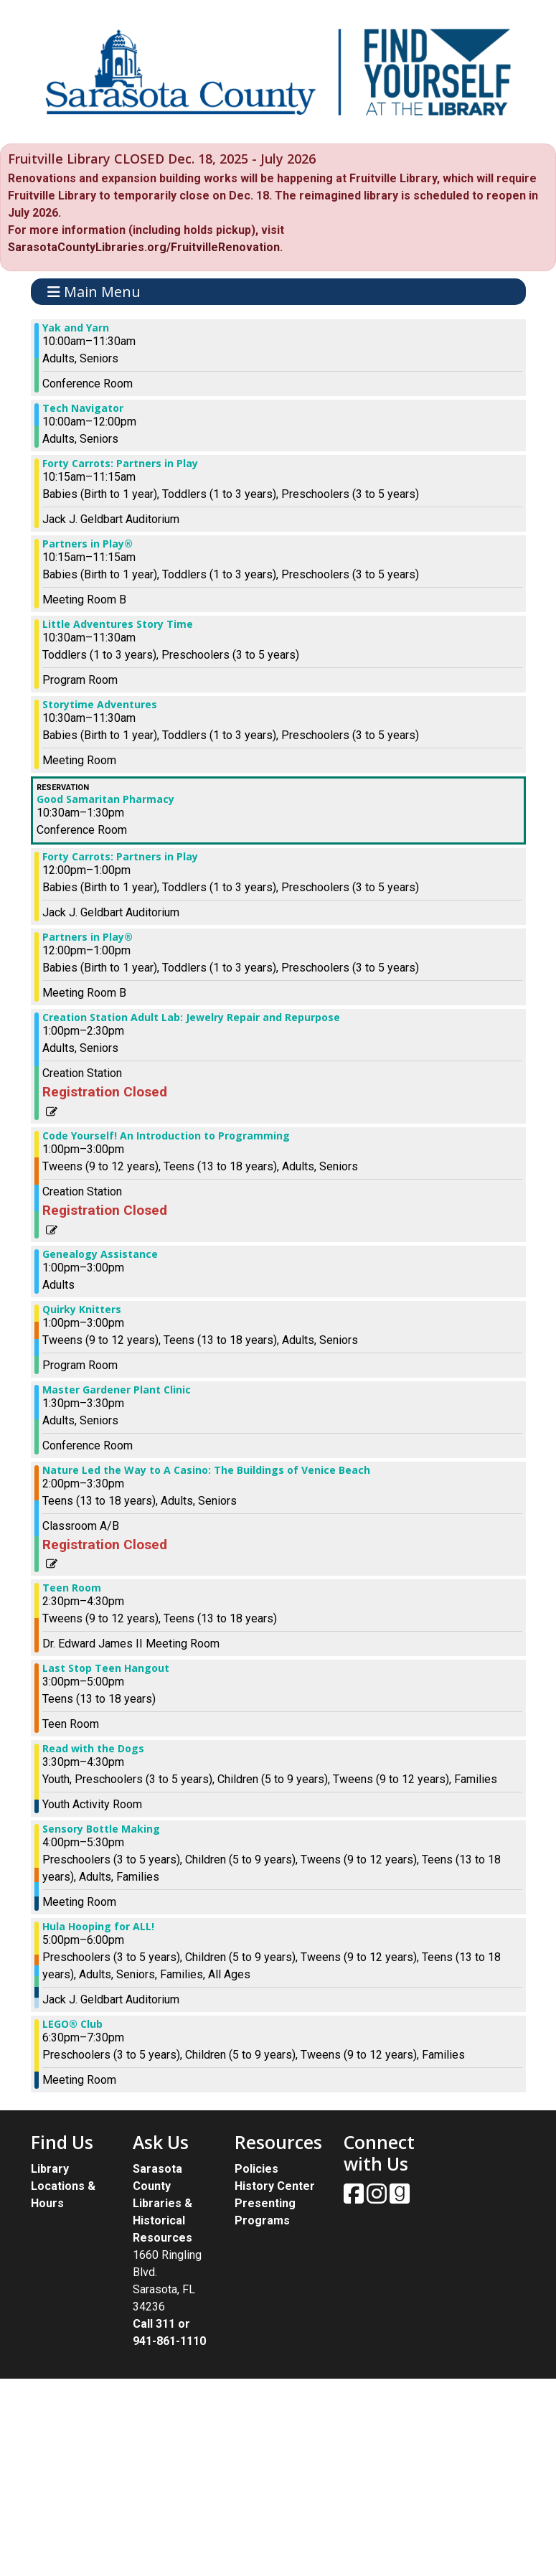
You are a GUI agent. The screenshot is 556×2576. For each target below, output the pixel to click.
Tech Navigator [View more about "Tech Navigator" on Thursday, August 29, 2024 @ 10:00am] (82, 408)
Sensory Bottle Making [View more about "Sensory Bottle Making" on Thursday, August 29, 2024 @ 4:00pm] (101, 1829)
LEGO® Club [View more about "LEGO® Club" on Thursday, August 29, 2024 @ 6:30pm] (72, 2024)
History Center (275, 2186)
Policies (256, 2169)
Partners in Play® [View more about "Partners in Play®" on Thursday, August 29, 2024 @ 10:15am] (87, 544)
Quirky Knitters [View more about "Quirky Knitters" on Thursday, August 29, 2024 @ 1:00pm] (81, 1310)
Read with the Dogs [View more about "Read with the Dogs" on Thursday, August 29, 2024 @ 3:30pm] (93, 1749)
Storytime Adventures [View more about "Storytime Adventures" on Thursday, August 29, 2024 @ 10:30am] (99, 705)
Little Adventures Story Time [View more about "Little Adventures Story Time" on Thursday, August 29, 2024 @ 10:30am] (117, 624)
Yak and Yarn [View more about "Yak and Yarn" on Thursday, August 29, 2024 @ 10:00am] (75, 328)
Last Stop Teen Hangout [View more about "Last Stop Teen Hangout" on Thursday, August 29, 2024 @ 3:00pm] (105, 1668)
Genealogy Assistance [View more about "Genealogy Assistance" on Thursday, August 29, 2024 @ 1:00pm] (100, 1254)
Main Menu (94, 291)
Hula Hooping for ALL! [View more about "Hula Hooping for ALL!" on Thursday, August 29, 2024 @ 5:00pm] (98, 1927)
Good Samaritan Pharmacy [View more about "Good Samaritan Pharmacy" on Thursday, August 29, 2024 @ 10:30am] (105, 799)
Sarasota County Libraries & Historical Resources (162, 2203)
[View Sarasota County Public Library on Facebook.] (355, 2198)
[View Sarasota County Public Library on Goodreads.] (400, 2198)
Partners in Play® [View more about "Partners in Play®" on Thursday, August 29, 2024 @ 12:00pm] (87, 937)
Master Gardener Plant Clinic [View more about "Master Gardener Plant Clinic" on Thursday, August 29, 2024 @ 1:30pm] (116, 1390)
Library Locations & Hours (63, 2186)
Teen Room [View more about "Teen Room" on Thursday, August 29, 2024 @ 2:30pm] (71, 1588)
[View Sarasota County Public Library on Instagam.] (378, 2198)
